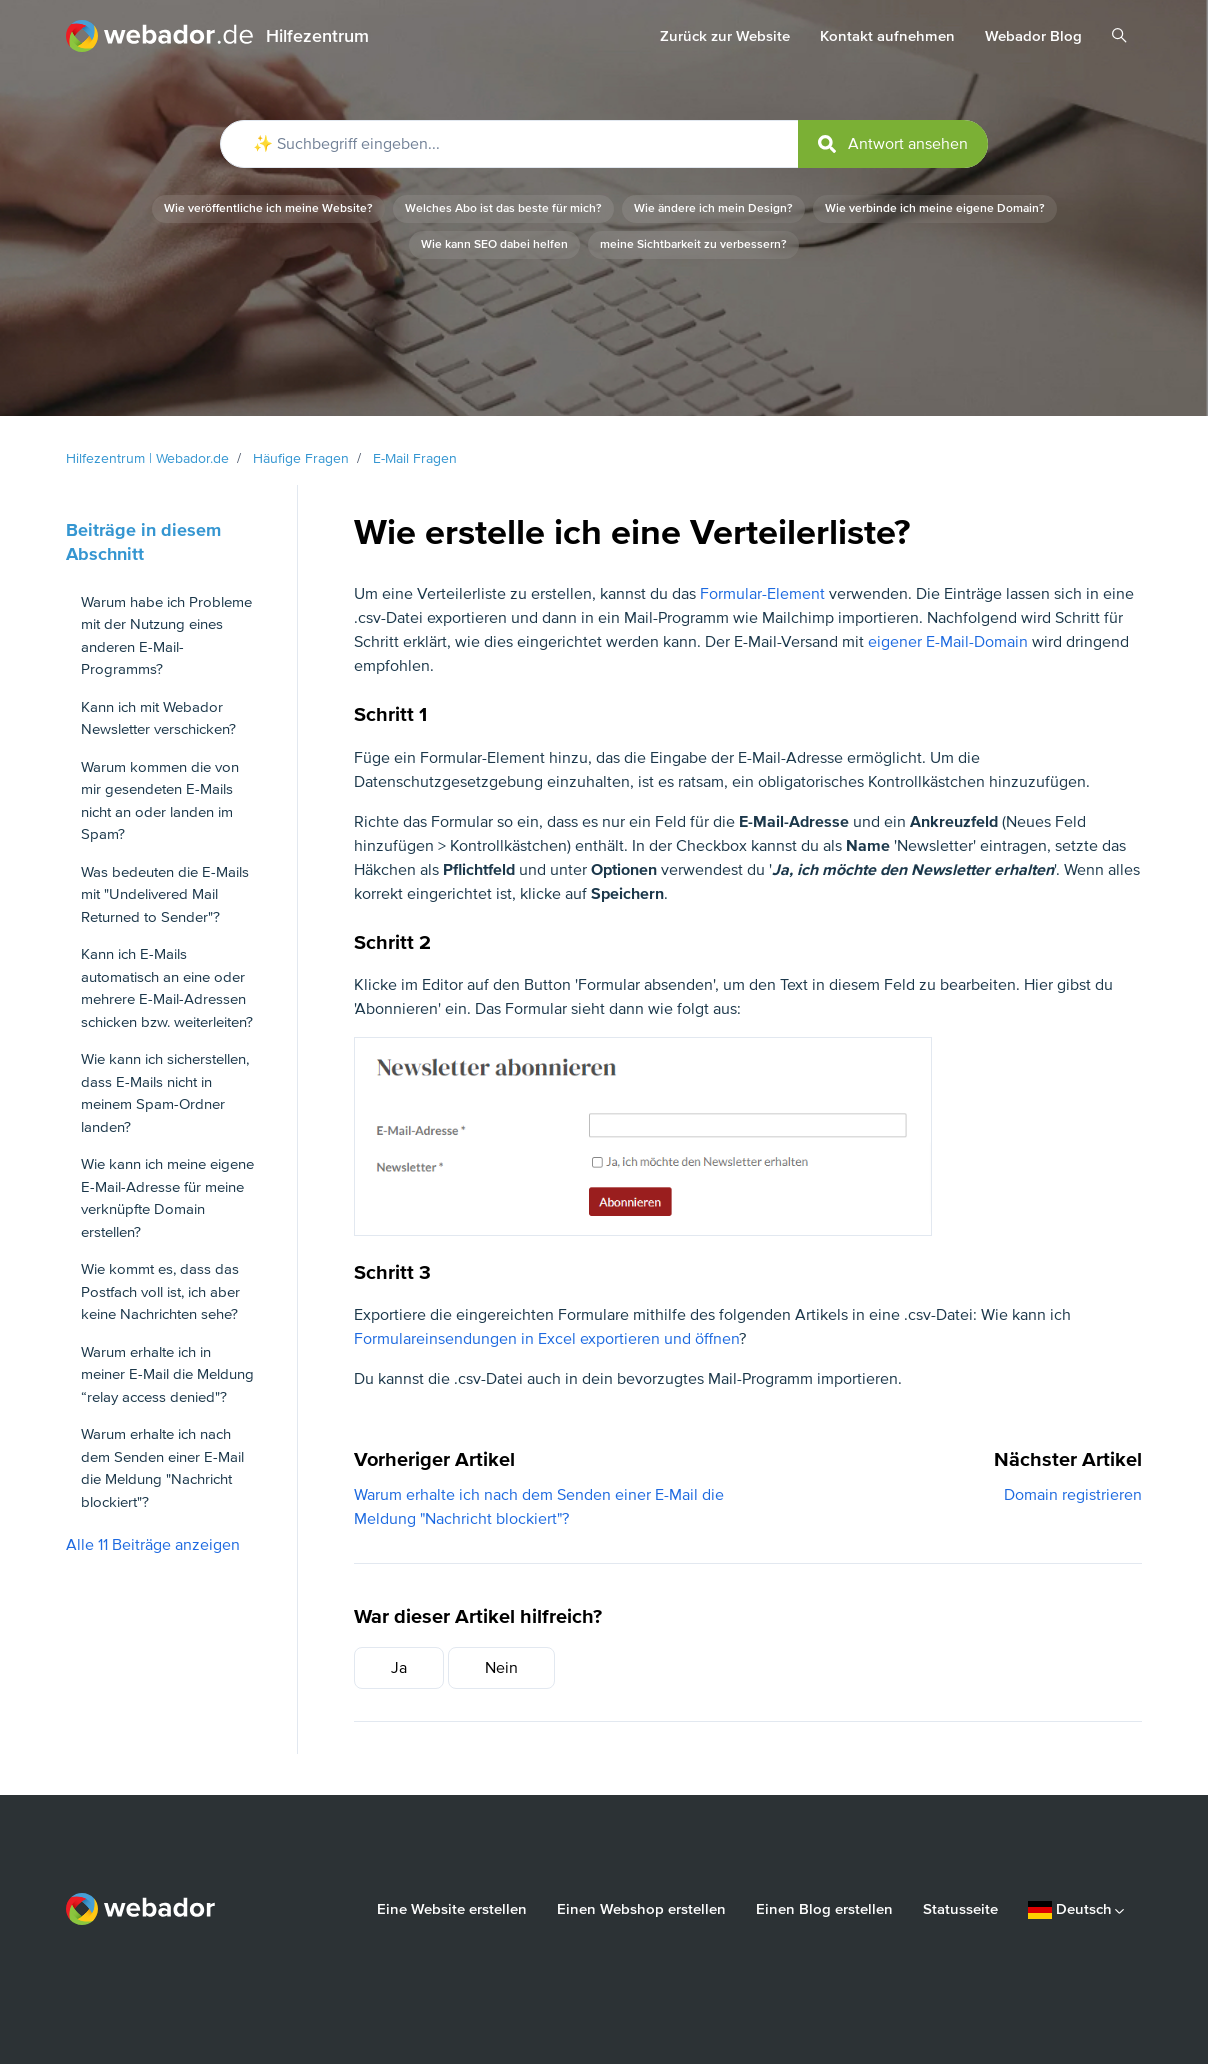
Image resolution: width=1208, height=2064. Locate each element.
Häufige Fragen (301, 458)
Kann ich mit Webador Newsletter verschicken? (158, 718)
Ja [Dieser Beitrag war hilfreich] (399, 1668)
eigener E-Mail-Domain (948, 642)
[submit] (893, 144)
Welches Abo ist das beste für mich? (503, 208)
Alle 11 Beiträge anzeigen (153, 1545)
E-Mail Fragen (415, 458)
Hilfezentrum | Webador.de (147, 458)
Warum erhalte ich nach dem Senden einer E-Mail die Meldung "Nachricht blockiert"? (162, 1468)
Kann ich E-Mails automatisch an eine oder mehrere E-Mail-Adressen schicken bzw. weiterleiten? (167, 988)
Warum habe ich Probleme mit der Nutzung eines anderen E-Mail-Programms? (166, 636)
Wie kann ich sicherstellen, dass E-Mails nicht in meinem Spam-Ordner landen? (165, 1093)
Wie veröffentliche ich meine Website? (268, 208)
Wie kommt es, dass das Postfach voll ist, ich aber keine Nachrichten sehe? (160, 1291)
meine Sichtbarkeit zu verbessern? (693, 244)
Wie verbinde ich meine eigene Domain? (935, 208)
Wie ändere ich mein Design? (713, 208)
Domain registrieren (1073, 1495)
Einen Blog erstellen (824, 1909)
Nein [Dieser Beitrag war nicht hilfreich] (501, 1668)
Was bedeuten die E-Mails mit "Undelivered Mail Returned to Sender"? (165, 894)
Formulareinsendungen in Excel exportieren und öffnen (546, 1339)
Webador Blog (1033, 36)
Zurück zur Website (725, 36)
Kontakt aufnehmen (887, 36)
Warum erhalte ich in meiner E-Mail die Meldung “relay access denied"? (167, 1374)
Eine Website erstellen (452, 1909)
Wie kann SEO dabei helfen (494, 244)
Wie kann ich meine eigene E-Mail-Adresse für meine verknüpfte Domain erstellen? (167, 1198)
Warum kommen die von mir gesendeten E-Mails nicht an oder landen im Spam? (160, 801)
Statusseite (960, 1909)
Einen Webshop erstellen (641, 1909)
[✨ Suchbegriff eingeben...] (604, 144)
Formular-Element (762, 594)
